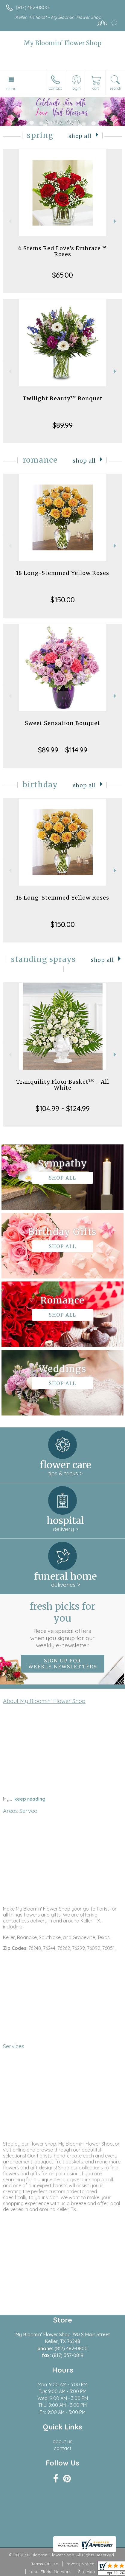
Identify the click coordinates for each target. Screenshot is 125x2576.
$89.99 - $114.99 (62, 749)
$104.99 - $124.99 (63, 1108)
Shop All (80, 136)
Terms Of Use (44, 2563)
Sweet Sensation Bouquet (62, 723)
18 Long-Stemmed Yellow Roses (62, 573)
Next (115, 221)
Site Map (86, 2571)
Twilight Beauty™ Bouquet (63, 398)
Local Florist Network (50, 2571)
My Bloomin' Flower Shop (62, 43)
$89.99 (62, 425)
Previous (9, 221)
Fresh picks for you (62, 1624)
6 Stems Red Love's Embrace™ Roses (62, 251)
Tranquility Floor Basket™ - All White (62, 1084)
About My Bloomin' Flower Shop (44, 1700)
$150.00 (63, 599)
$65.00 (62, 274)
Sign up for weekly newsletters (62, 1664)
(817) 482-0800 (32, 7)
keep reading (29, 1799)
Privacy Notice (79, 2563)
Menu (11, 88)
